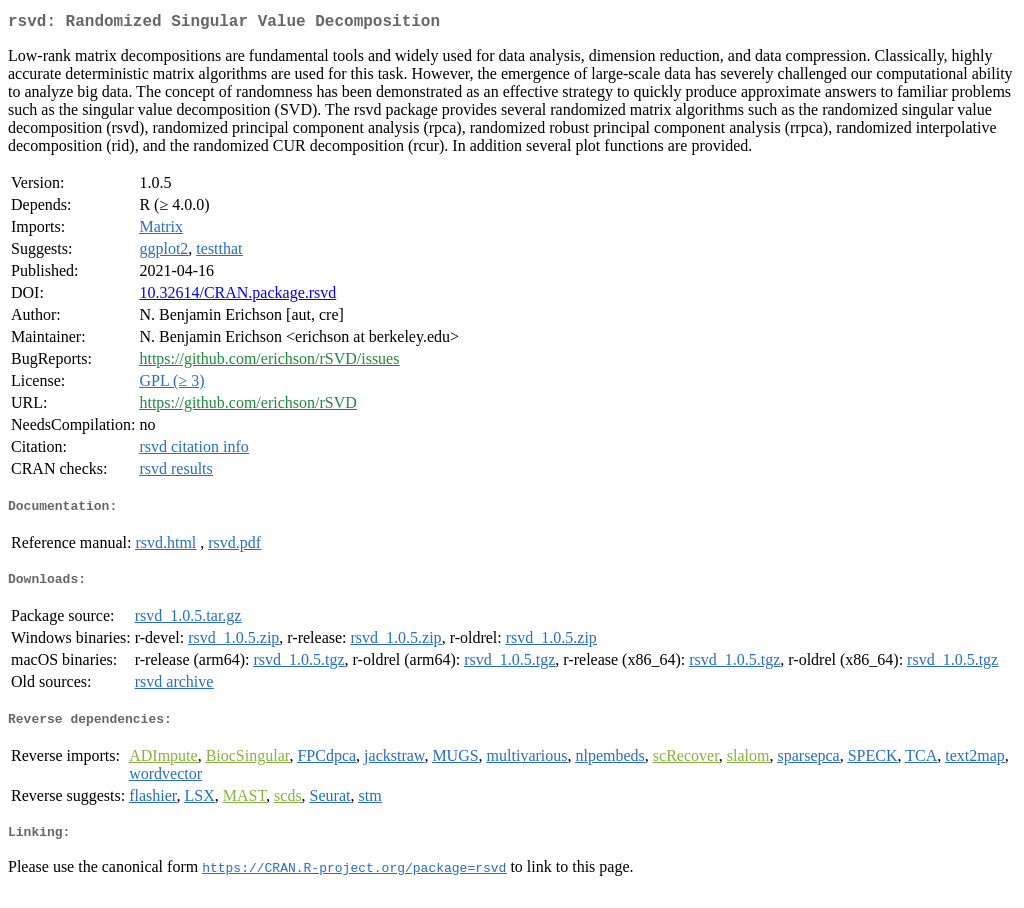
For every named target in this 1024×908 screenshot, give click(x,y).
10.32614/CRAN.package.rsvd (237, 296)
